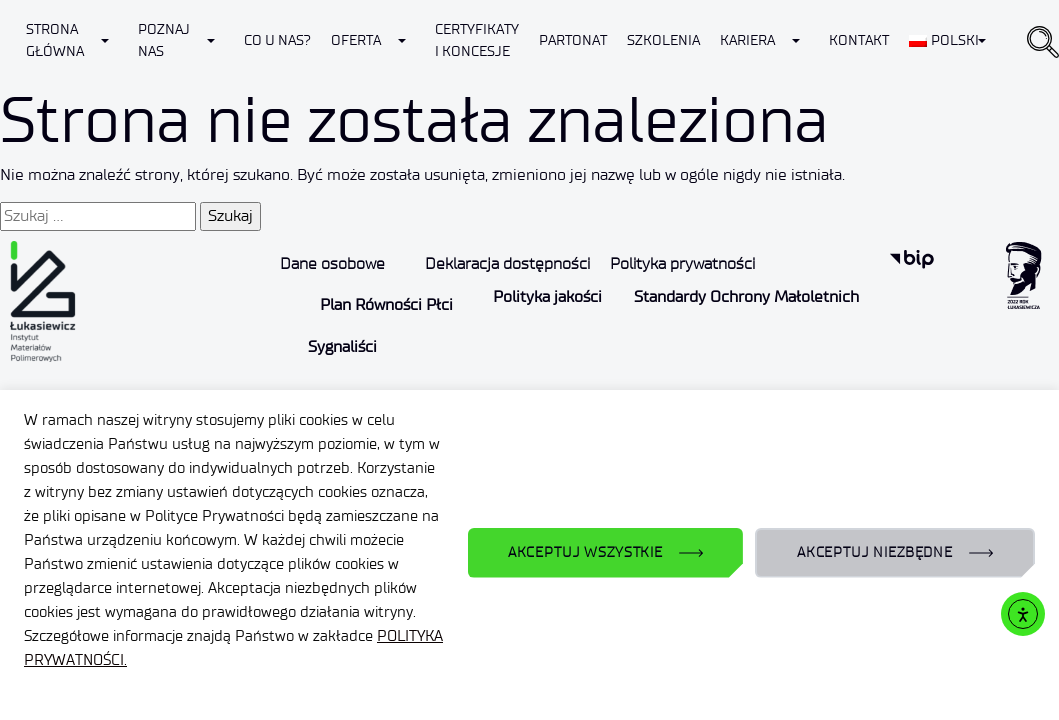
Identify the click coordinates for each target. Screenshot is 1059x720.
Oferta (356, 40)
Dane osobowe (332, 263)
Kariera (747, 40)
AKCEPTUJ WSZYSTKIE (585, 552)
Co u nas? (277, 40)
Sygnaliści (342, 345)
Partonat (573, 40)
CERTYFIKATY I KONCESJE (477, 40)
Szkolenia (663, 40)
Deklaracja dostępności (507, 263)
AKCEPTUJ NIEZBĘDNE (875, 552)
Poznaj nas (164, 40)
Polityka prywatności (682, 263)
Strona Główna (55, 40)
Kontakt (859, 40)
